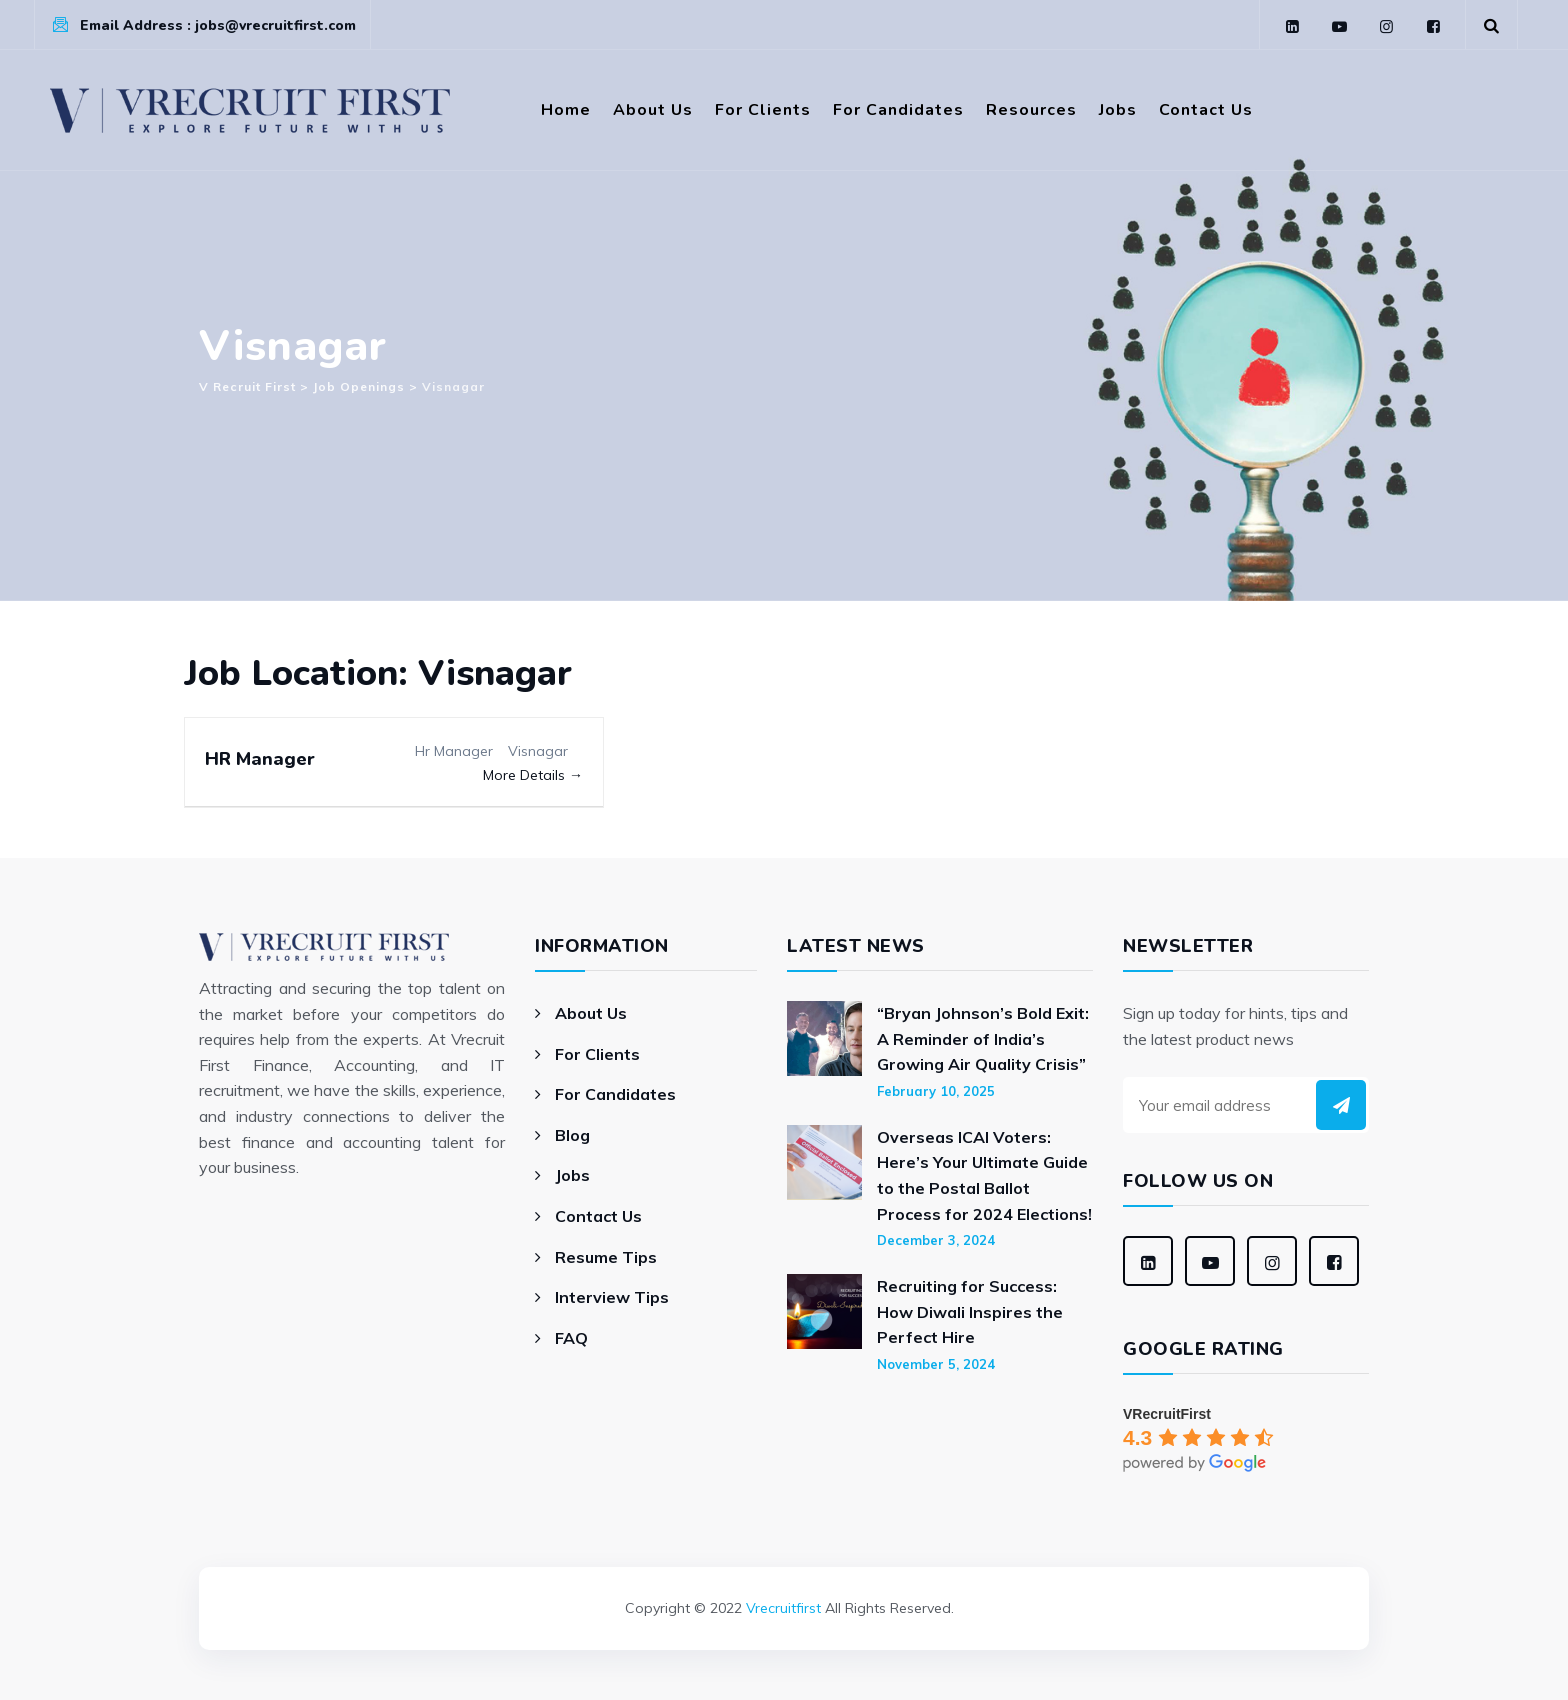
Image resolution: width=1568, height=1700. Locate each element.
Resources (1031, 110)
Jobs (1118, 110)
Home (566, 110)
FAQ (571, 1338)
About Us (653, 110)
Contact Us (1206, 110)
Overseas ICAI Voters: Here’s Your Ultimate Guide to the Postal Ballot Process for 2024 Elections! (984, 1175)
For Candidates (898, 110)
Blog (572, 1135)
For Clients (763, 110)
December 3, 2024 (936, 1240)
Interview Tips (612, 1297)
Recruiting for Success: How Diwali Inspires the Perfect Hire (970, 1311)
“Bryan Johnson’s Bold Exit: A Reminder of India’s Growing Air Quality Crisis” (983, 1038)
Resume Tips (606, 1257)
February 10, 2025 (936, 1091)
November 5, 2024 (936, 1364)
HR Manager (260, 759)
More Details (533, 775)
